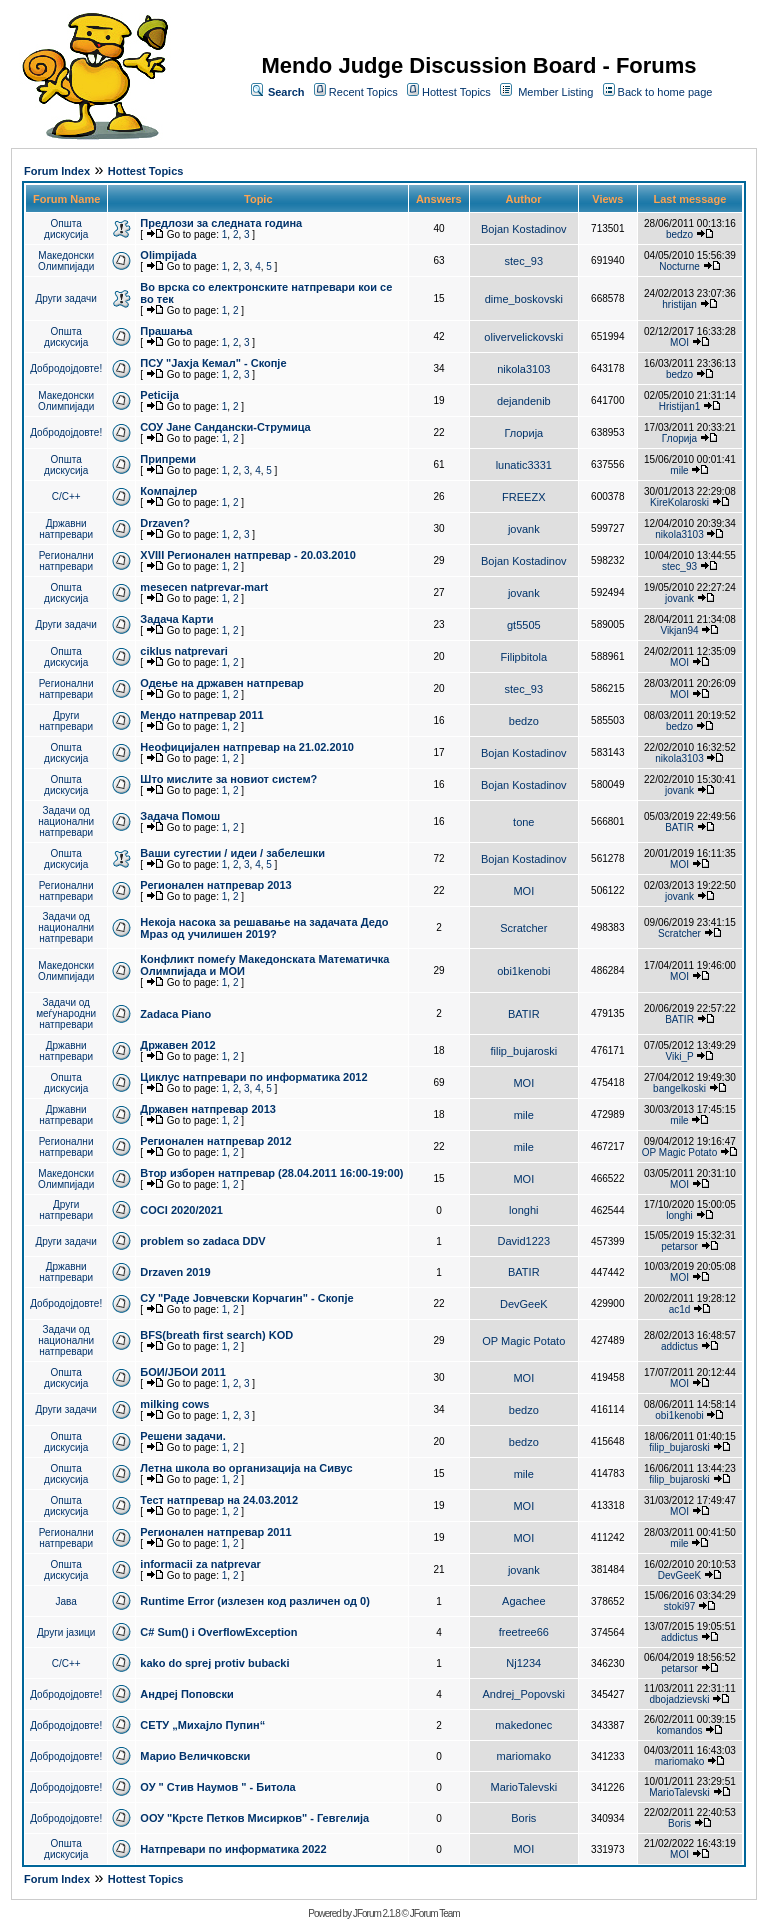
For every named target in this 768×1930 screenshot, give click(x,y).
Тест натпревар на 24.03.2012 (219, 1500)
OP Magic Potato (679, 1152)
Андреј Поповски (186, 1694)
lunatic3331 (524, 465)
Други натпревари (66, 721)
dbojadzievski (679, 1699)
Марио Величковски (195, 1756)
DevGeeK (524, 1304)
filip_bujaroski (523, 1051)
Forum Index (57, 171)
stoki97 (680, 1606)
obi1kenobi (523, 971)
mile (679, 470)
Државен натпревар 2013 (208, 1109)
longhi (523, 1210)
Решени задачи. (182, 1436)
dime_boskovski (524, 299)
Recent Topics (363, 92)
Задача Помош (180, 816)
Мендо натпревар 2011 (201, 715)
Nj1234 (523, 1663)
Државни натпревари (66, 529)
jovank (524, 529)
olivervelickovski (523, 337)
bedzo (679, 234)
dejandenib (524, 401)
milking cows (174, 1404)
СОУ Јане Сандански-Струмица (225, 427)
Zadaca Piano (175, 1014)
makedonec (523, 1725)
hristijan (679, 304)
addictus (679, 1346)
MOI (679, 342)
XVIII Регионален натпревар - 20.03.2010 (247, 555)
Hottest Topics (456, 92)
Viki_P (680, 1056)
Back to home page (665, 92)
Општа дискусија (66, 229)
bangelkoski (679, 1088)
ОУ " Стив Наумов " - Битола (217, 1787)
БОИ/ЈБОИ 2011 (182, 1372)
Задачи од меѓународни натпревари (66, 1013)
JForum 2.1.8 (376, 1913)
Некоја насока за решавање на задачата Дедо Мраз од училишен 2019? (264, 928)
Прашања (166, 331)
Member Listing (555, 92)
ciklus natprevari (183, 651)
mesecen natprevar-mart (204, 587)
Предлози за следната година (221, 223)
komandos (679, 1730)
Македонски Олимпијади (66, 261)
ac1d (680, 1309)
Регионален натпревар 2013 (215, 885)
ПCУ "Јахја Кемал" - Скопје (213, 363)
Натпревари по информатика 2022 (233, 1849)
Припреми (168, 459)
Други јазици (66, 1632)
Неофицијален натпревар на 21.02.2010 (247, 747)
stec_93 (524, 261)
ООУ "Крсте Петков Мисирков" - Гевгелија (254, 1818)
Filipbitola (524, 657)
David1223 (524, 1241)
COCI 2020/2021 (181, 1210)
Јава (66, 1601)
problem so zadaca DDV (202, 1241)
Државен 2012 (177, 1045)
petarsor (679, 1246)
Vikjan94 (679, 630)
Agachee (523, 1601)
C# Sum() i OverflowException (218, 1632)
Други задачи (66, 298)
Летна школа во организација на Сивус (246, 1468)
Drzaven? (165, 523)
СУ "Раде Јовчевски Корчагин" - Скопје (246, 1298)
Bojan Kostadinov (524, 229)
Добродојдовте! (66, 368)
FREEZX (523, 497)
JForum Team (435, 1913)
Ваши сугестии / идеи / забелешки (232, 853)
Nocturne (679, 266)
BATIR (679, 827)
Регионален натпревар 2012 (215, 1141)
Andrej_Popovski (524, 1694)
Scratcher (523, 928)
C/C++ (66, 496)
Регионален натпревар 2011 (215, 1532)
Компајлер (168, 491)
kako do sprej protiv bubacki (214, 1663)
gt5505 (524, 625)
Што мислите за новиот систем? (228, 779)
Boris (523, 1818)
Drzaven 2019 (175, 1272)
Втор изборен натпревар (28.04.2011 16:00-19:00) (271, 1173)
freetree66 (524, 1632)
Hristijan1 (680, 406)
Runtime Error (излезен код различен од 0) (254, 1601)
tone (523, 822)
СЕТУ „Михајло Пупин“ (202, 1725)
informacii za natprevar (200, 1564)
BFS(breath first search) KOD (216, 1335)
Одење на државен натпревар (221, 683)
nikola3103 (523, 369)
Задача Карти (176, 619)
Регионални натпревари (66, 561)
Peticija (159, 395)
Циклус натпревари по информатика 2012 (253, 1077)
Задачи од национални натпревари (66, 821)
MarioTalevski (523, 1787)
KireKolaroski (679, 502)
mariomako (524, 1756)
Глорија (523, 433)
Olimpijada (168, 255)
